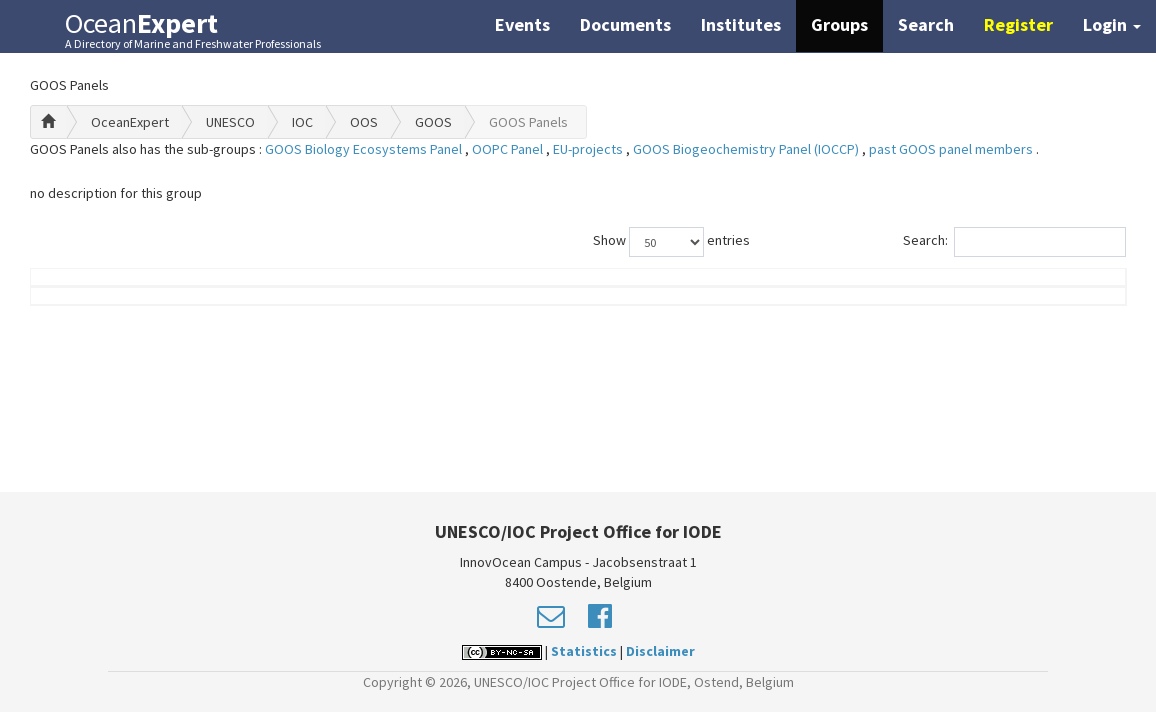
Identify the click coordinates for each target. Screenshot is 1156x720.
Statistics (584, 651)
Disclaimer (660, 651)
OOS (364, 122)
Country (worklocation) (1020, 297)
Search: (1014, 242)
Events (522, 24)
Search (926, 24)
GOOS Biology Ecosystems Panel (365, 149)
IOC (302, 122)
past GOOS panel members (952, 149)
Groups (839, 24)
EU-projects (589, 149)
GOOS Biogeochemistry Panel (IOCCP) (747, 149)
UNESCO (230, 122)
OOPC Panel (509, 149)
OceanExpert (130, 122)
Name (112, 307)
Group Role (843, 307)
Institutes (741, 24)
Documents (625, 24)
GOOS (433, 122)
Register (1018, 24)
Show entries (671, 242)
